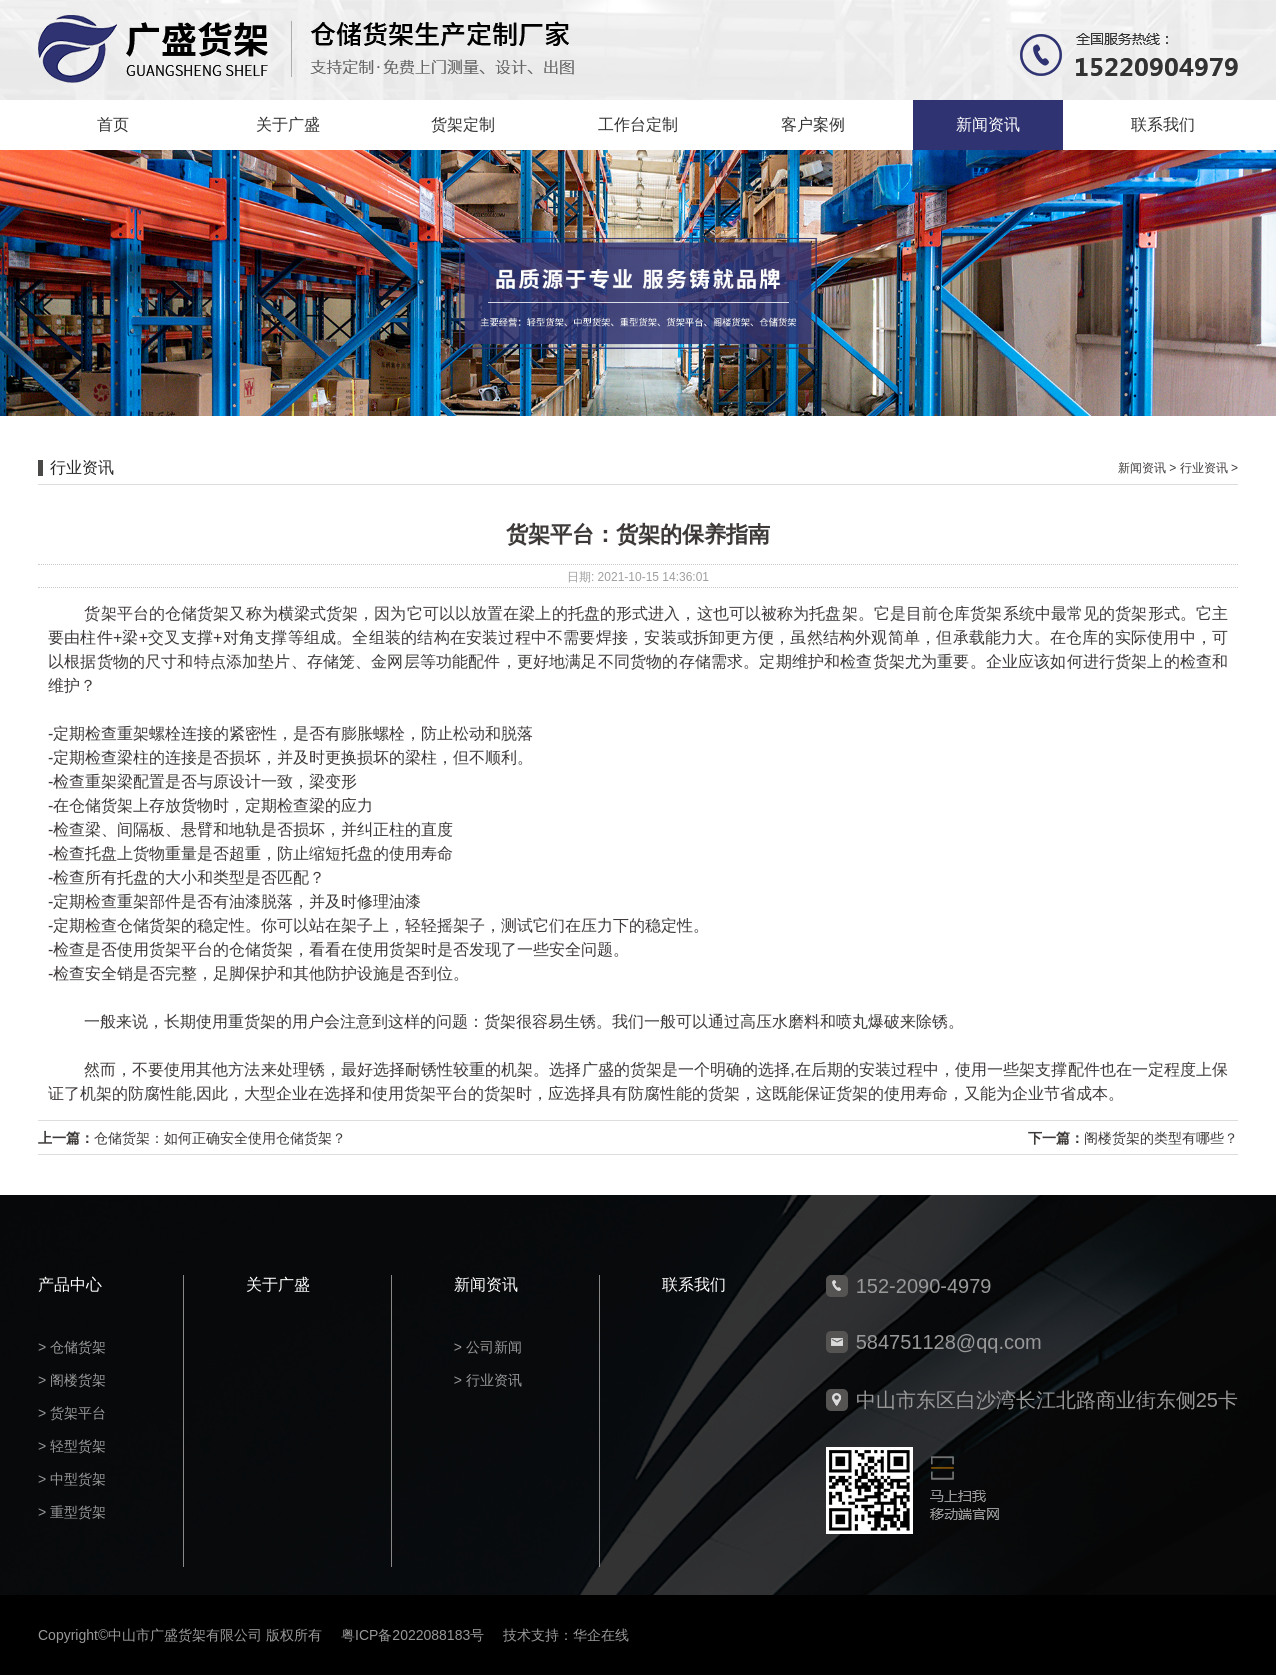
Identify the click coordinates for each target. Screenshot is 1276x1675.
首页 (113, 124)
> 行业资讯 (488, 1380)
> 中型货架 (72, 1479)
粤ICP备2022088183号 (412, 1635)
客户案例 (813, 124)
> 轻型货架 (72, 1446)
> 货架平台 (72, 1413)
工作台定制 (638, 124)
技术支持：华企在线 (566, 1635)
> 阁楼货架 (72, 1380)
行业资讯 (1204, 468)
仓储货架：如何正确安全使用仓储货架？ (220, 1138)
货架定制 (463, 124)
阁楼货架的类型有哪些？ (1161, 1138)
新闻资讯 (988, 124)
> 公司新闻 (488, 1347)
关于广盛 (288, 124)
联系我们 (1163, 124)
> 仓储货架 (72, 1347)
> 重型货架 (72, 1512)
